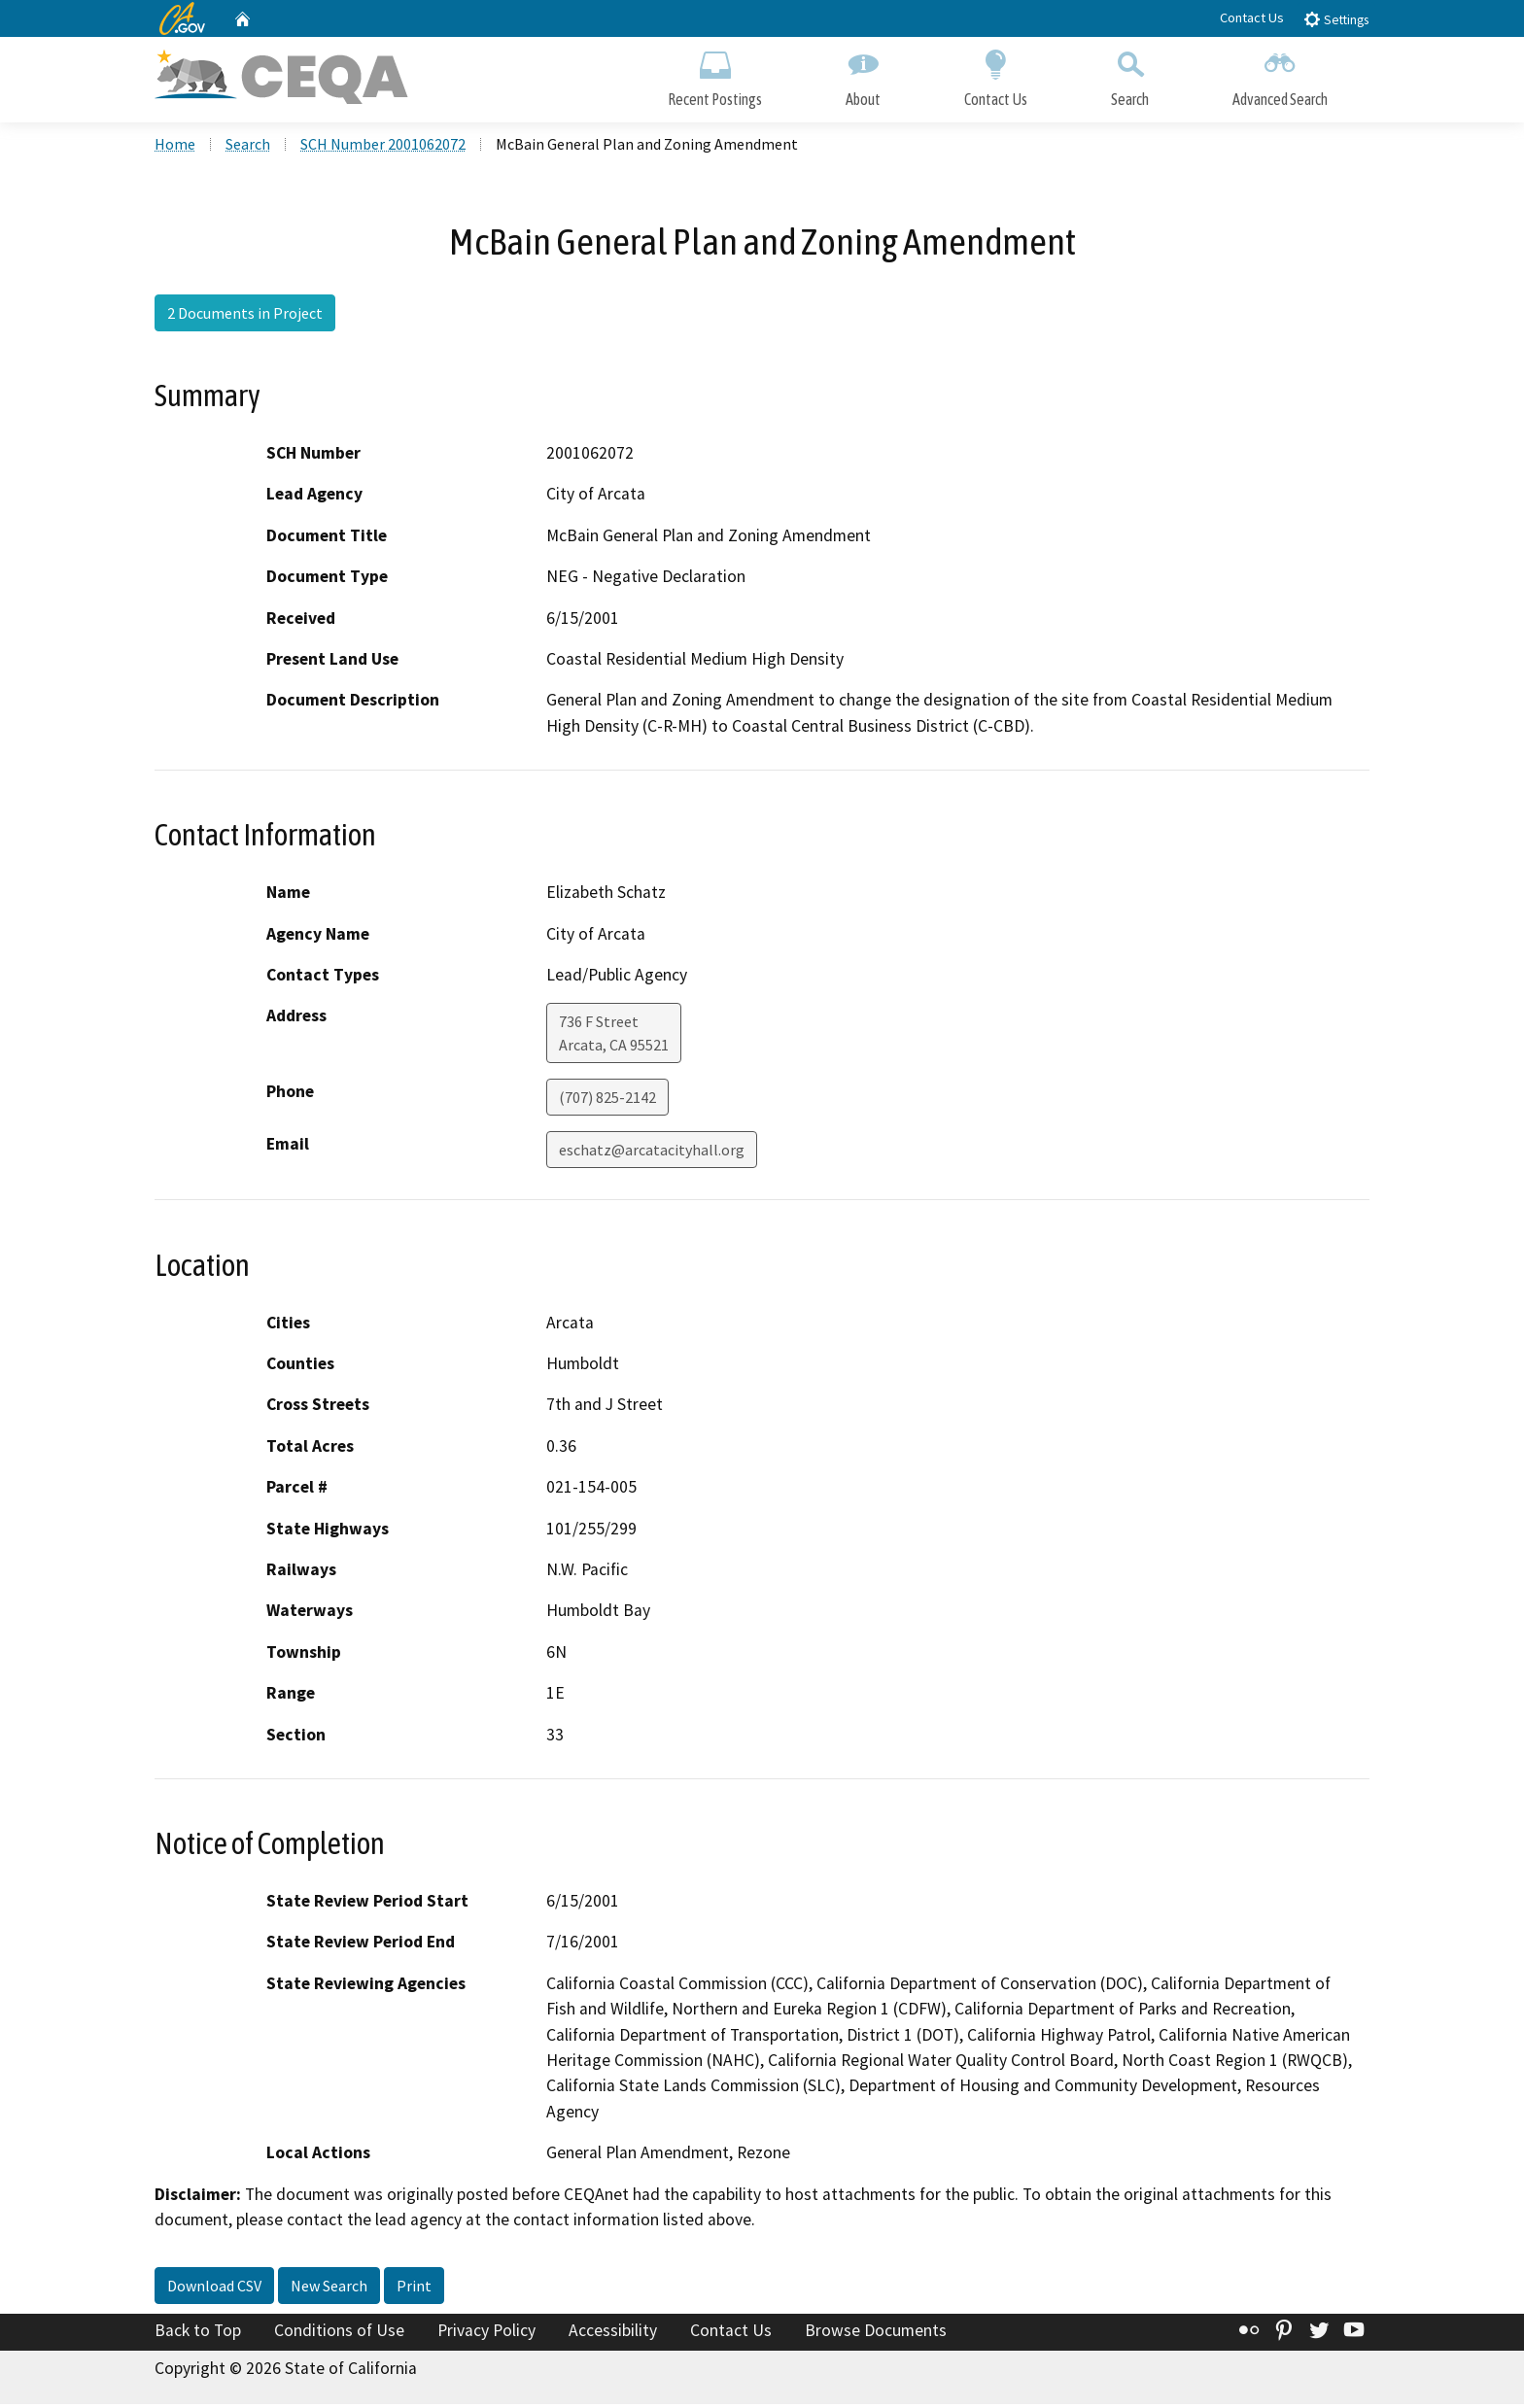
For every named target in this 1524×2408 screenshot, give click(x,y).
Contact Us (1252, 17)
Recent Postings (715, 75)
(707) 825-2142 (607, 1101)
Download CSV (214, 2288)
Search (1130, 75)
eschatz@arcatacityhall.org (652, 1153)
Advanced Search (1280, 75)
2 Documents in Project (245, 316)
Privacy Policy (486, 2333)
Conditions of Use (339, 2333)
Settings (1335, 19)
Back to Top (198, 2333)
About (863, 75)
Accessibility (613, 2333)
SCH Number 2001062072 (383, 146)
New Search (329, 2288)
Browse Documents (876, 2333)
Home (175, 146)
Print (414, 2288)
